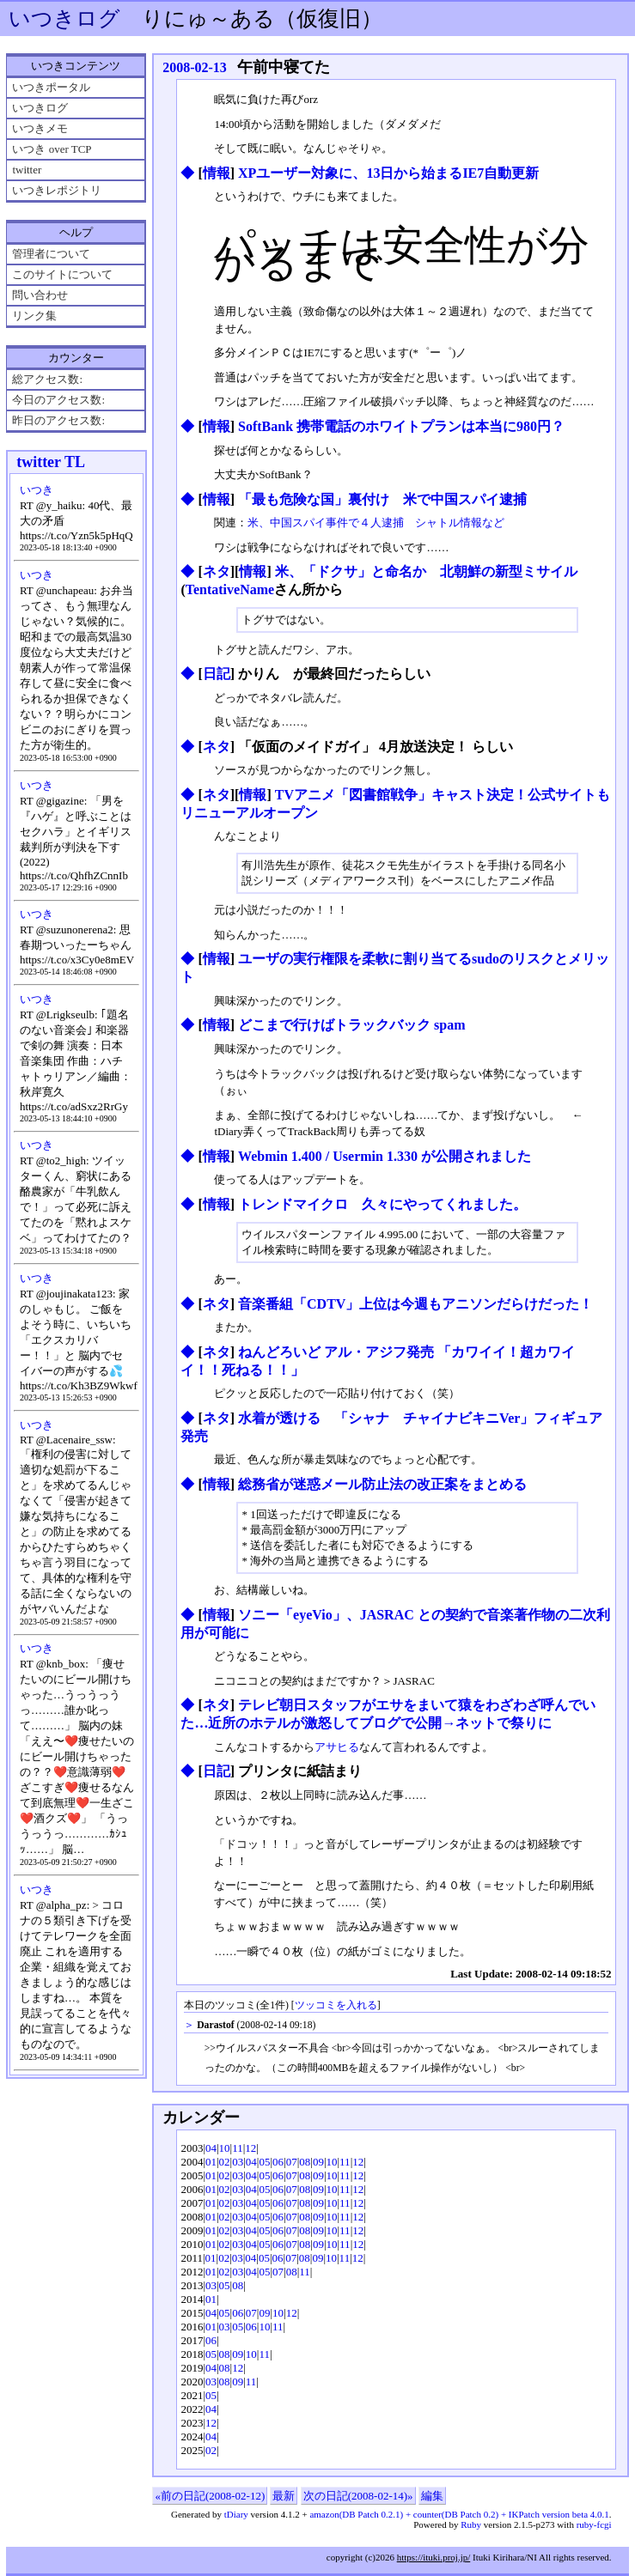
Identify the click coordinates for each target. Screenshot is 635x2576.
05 (264, 2161)
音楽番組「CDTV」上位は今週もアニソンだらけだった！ (415, 1304)
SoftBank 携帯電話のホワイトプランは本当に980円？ (401, 426)
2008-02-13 (194, 67)
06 (278, 2161)
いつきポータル (51, 87)
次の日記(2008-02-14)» (358, 2495)
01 (211, 2161)
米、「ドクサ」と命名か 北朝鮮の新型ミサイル (426, 571)
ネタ (216, 571)
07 (291, 2161)
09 (318, 2161)
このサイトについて (62, 274)
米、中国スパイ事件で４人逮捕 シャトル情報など (375, 522)
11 (237, 2148)
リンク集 (34, 315)
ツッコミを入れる (336, 2005)
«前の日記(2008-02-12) (210, 2495)
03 (237, 2161)
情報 (216, 173)
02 (224, 2161)
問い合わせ (40, 295)
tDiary (236, 2514)
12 (250, 2148)
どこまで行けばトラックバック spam (351, 1025)
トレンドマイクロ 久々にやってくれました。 (382, 1204)
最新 (283, 2495)
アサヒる (336, 1747)
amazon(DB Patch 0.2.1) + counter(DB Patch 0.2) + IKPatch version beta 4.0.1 (458, 2514)
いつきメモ (40, 128)
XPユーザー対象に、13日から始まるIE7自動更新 (388, 173)
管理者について (51, 253)
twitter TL (50, 462)
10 (224, 2148)
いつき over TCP (51, 149)
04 (211, 2148)
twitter (26, 169)
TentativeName (230, 589)
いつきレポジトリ (56, 190)
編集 (432, 2495)
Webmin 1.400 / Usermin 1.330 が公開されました (384, 1156)
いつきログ (64, 18)
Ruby (471, 2524)
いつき (36, 489)
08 (304, 2161)
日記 (216, 673)
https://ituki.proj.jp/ (434, 2557)
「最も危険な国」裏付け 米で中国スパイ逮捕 (382, 499)
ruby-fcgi (594, 2524)
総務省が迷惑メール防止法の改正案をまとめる (382, 1484)
